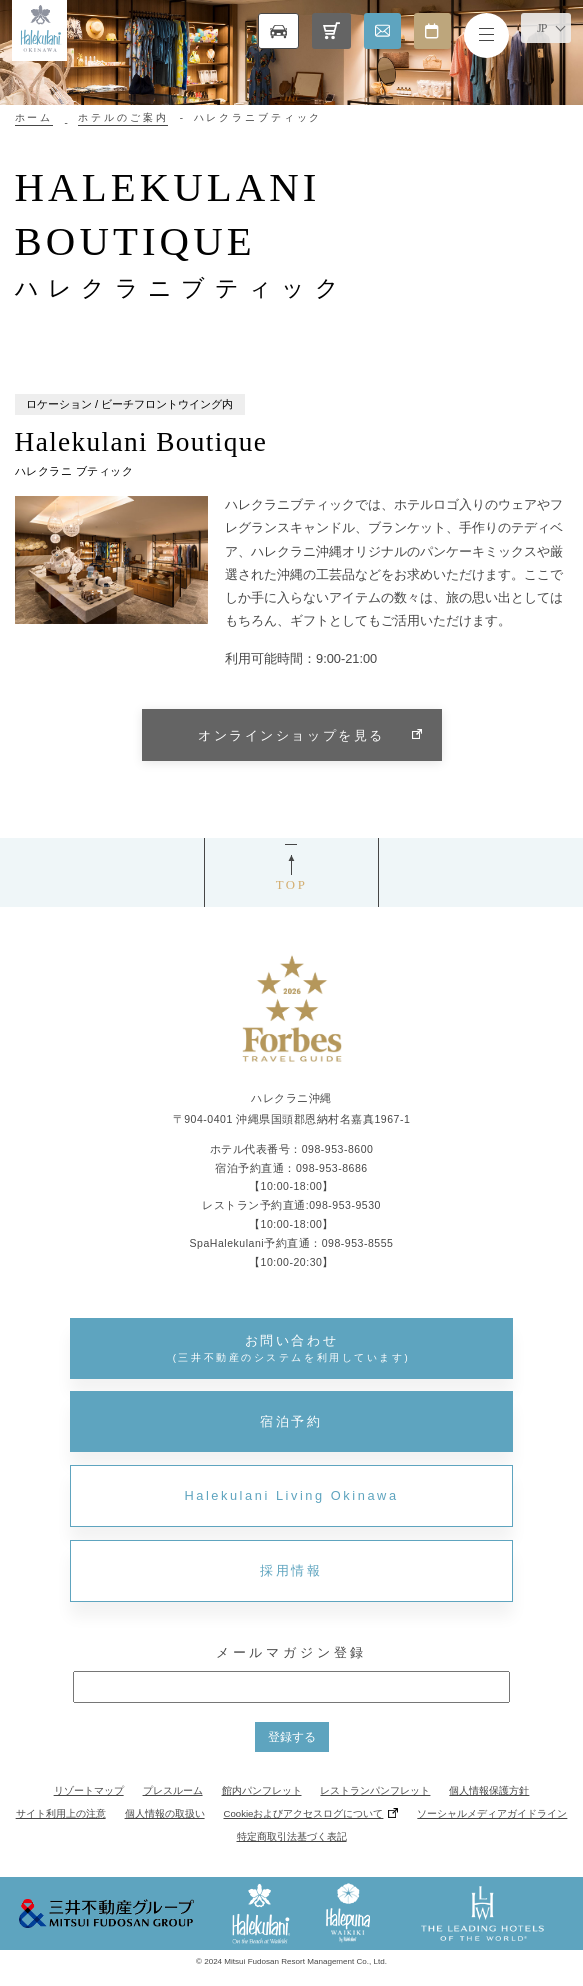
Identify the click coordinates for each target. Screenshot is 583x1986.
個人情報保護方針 (489, 1790)
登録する (292, 1737)
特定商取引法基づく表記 (292, 1836)
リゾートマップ (89, 1790)
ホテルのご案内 (123, 117)
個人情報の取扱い (165, 1813)
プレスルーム (173, 1790)
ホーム (34, 117)
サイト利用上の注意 (61, 1813)
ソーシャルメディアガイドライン (492, 1813)
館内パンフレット (262, 1790)
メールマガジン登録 (292, 1652)
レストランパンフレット (375, 1790)
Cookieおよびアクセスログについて (304, 1813)
